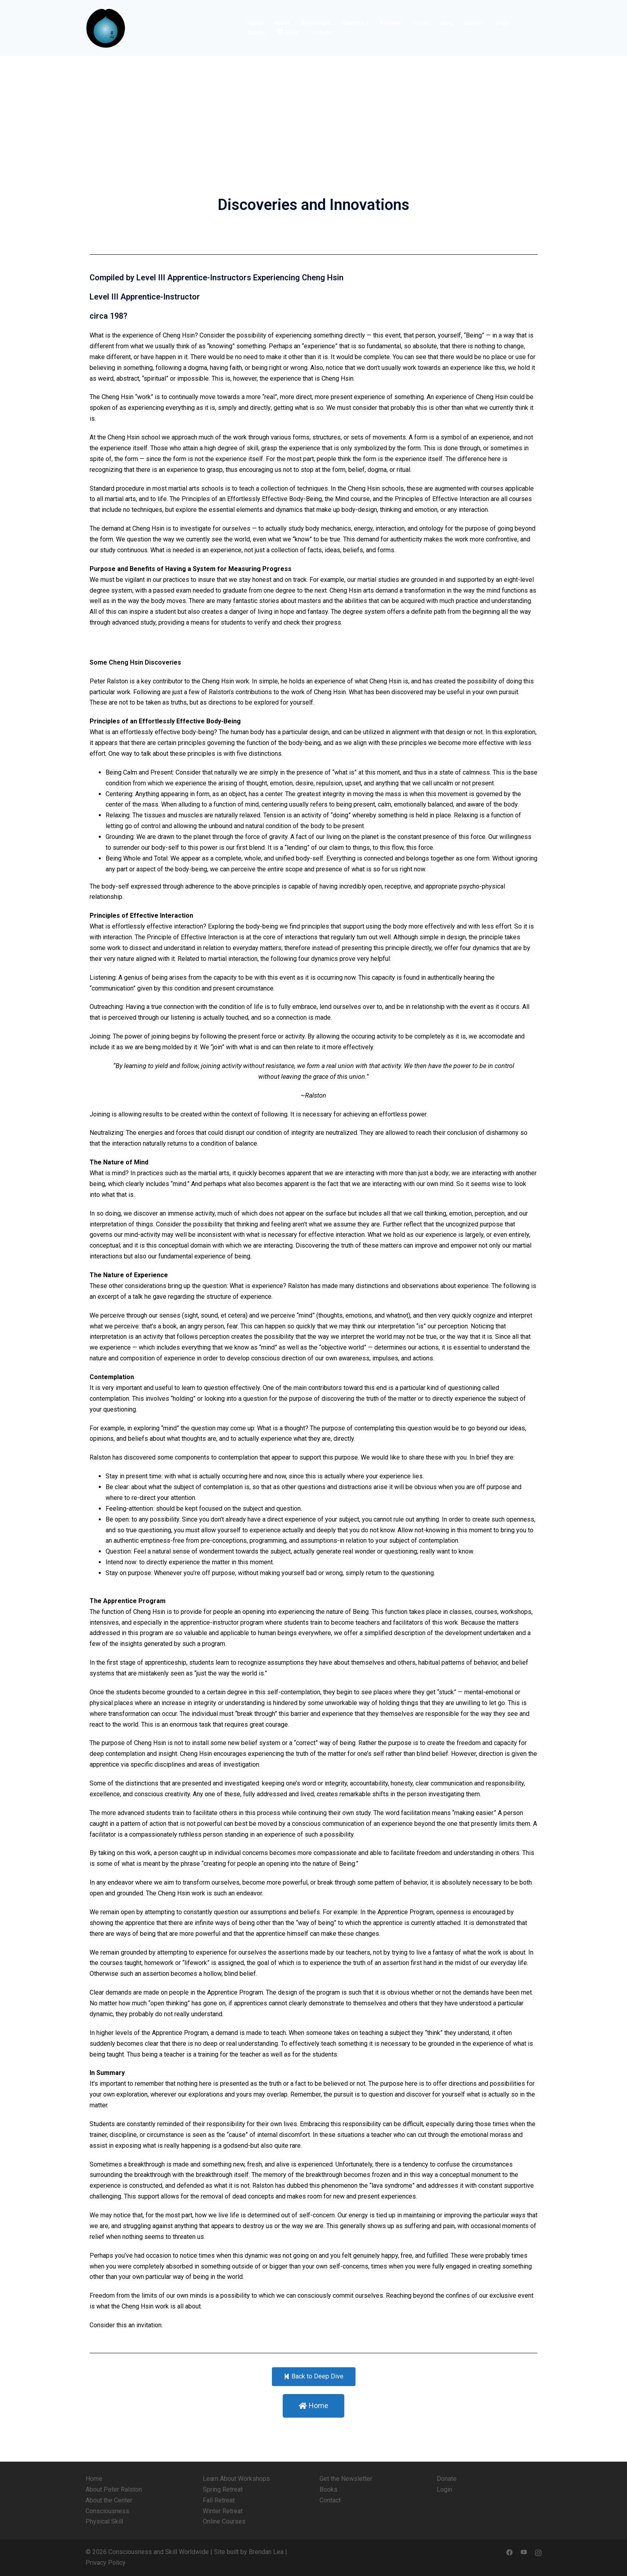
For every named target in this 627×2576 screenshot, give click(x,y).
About (282, 23)
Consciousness (107, 2511)
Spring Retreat (223, 2489)
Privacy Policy (106, 2562)
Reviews (390, 23)
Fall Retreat (219, 2500)
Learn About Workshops (236, 2478)
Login (502, 23)
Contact (474, 23)
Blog (447, 23)
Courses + (355, 23)
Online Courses (224, 2521)
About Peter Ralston (114, 2489)
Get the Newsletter (345, 2478)
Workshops (316, 23)
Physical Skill (104, 2521)
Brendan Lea (266, 2552)
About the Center (109, 2500)
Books (421, 23)
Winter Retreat (223, 2511)
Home (255, 23)
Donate (256, 32)
